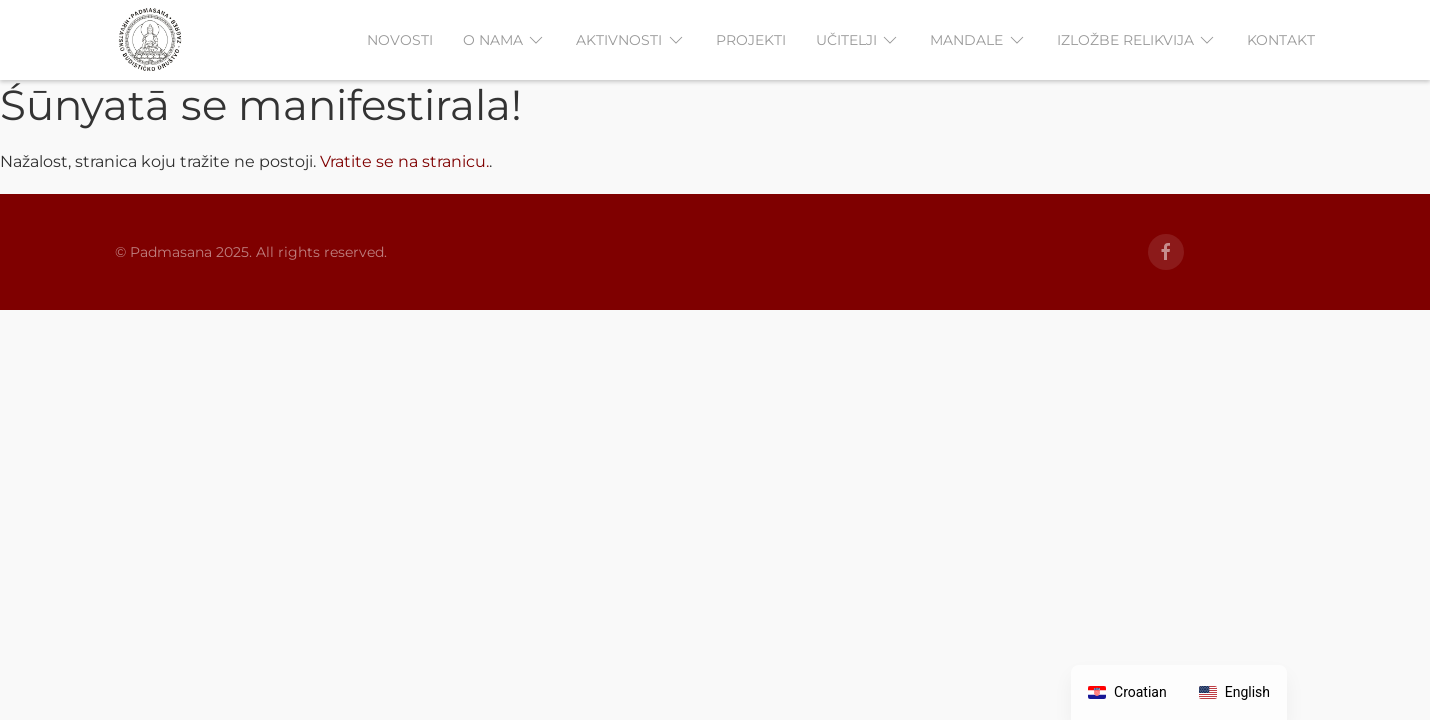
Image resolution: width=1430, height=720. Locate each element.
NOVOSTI (400, 40)
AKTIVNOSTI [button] (631, 40)
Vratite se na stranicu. (404, 161)
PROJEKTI (751, 40)
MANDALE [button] (978, 40)
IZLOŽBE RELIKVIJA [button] (1137, 40)
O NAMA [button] (505, 40)
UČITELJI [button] (858, 40)
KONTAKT (1281, 40)
